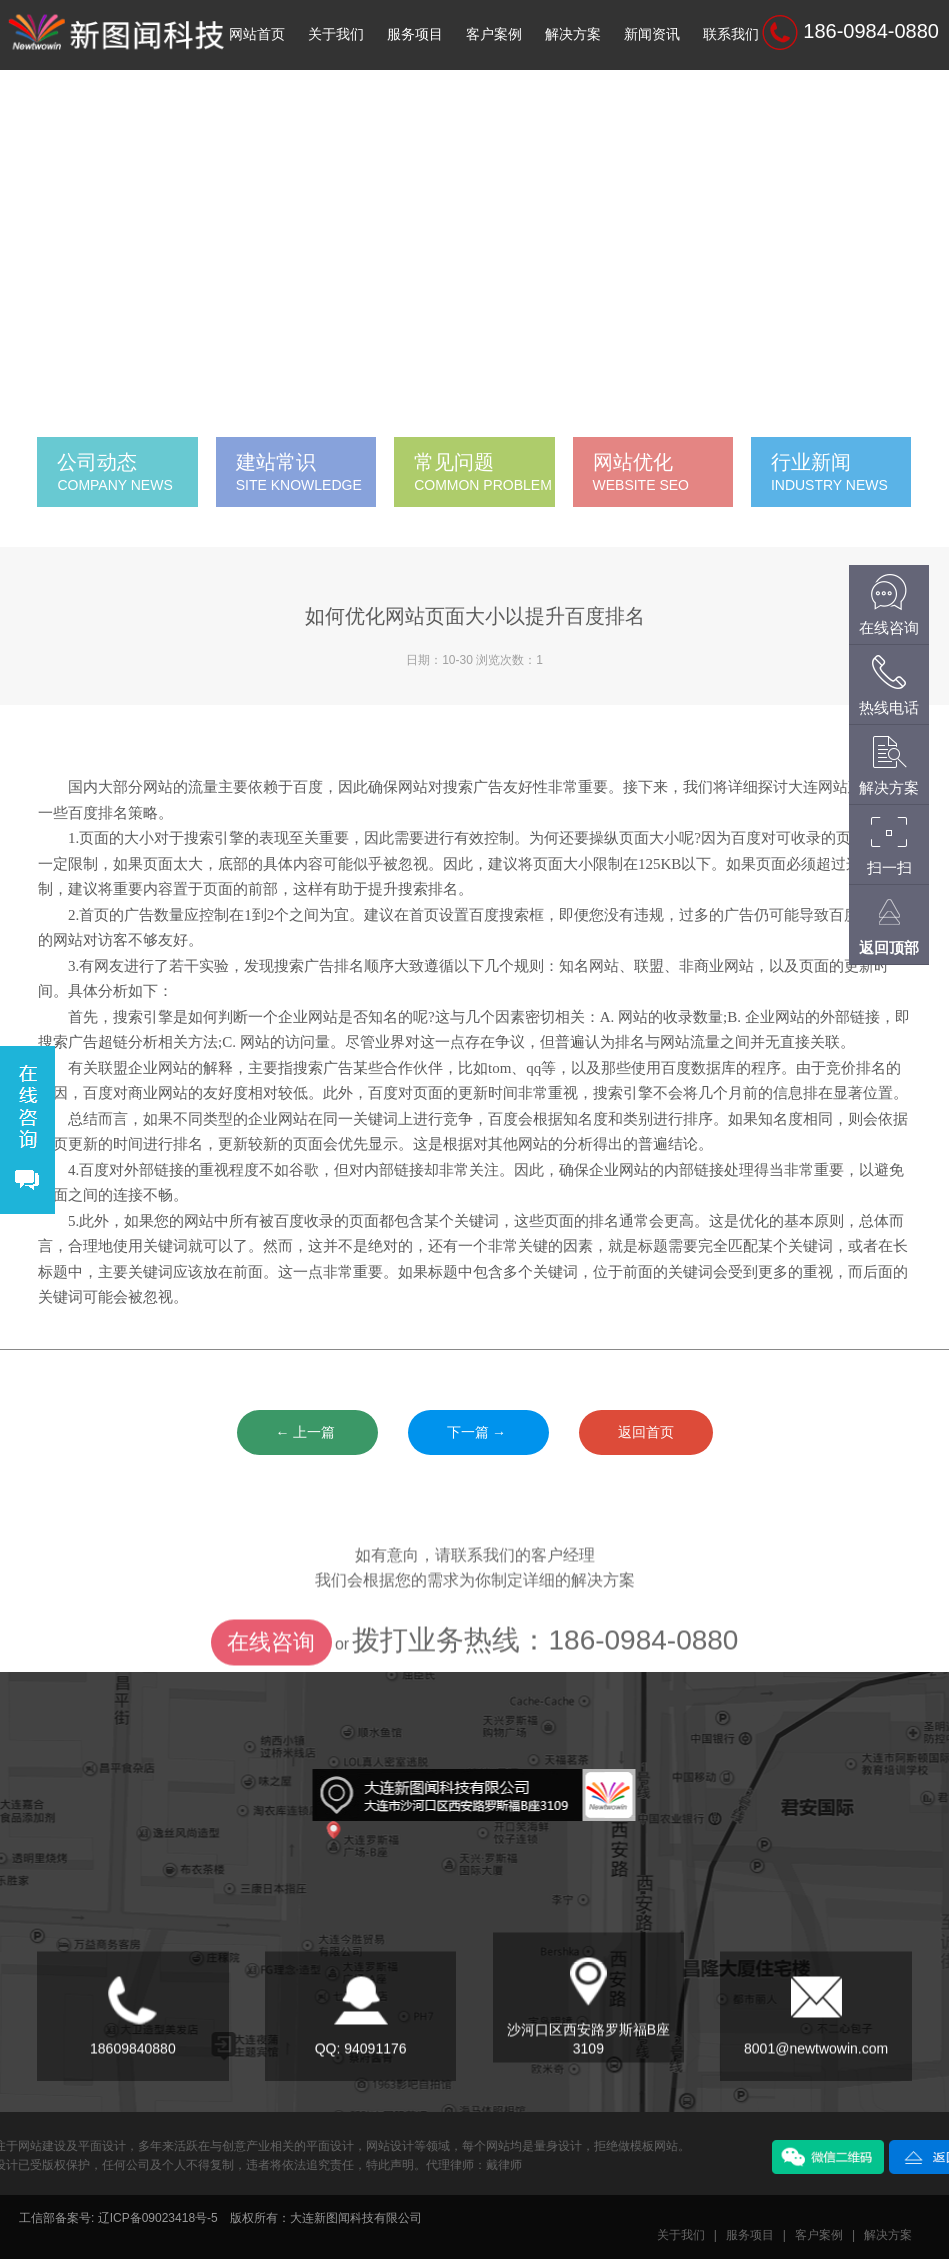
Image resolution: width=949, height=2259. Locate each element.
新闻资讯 (652, 34)
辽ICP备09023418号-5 (158, 2218)
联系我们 (731, 34)
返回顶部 (889, 947)
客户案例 (494, 34)
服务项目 (415, 34)
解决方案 (573, 34)
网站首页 (257, 34)
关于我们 (336, 34)
